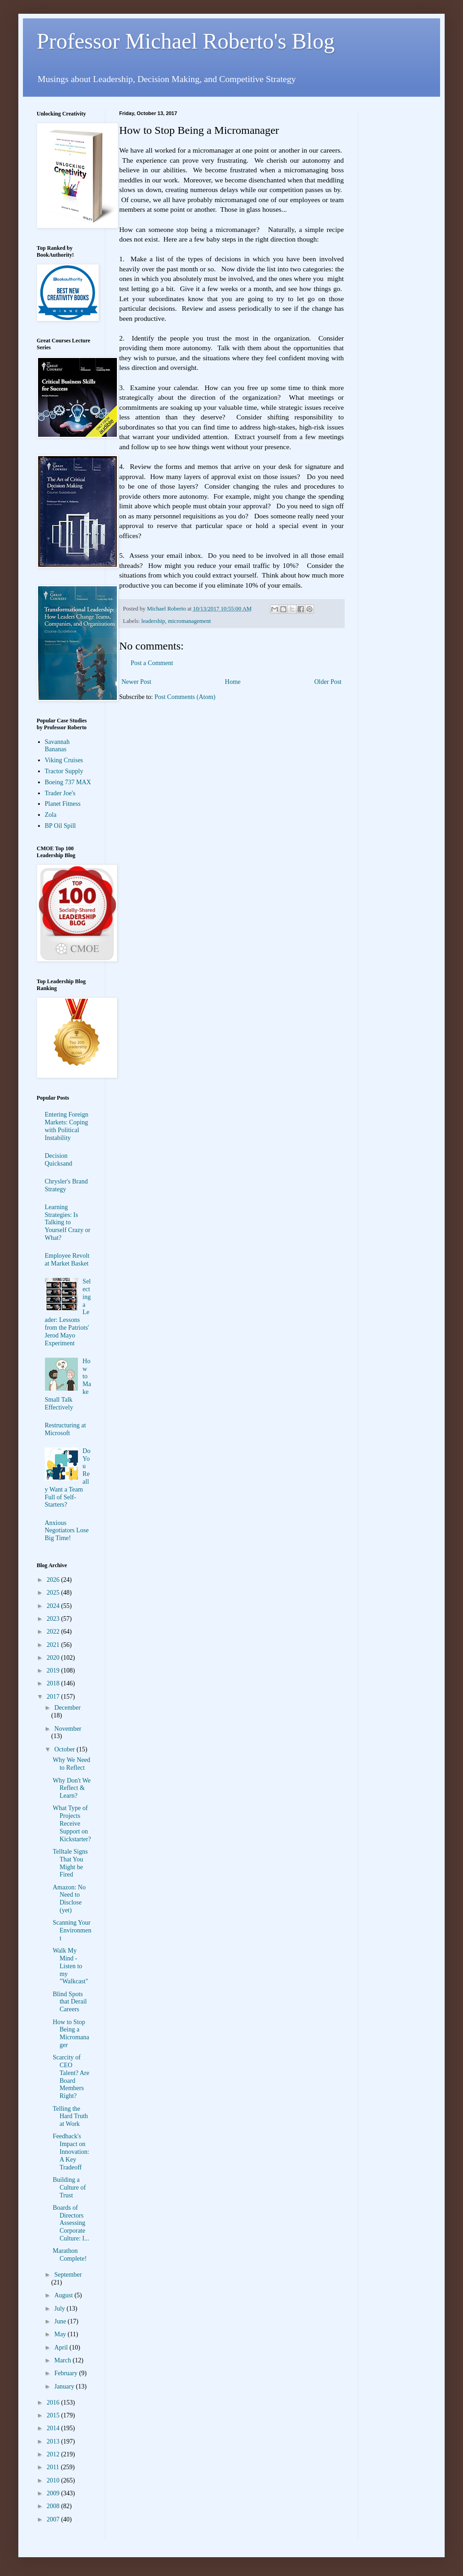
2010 (54, 2480)
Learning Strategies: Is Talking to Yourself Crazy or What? (68, 1222)
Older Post (328, 681)
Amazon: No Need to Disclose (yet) (69, 1899)
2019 (54, 1670)
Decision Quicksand (58, 1159)
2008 (54, 2506)
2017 (54, 1696)
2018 (54, 1683)
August (64, 2295)
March (63, 2360)
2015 (54, 2415)
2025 (54, 1592)
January (65, 2386)
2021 (54, 1644)
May (60, 2334)
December (67, 1707)
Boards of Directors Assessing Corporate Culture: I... (71, 2223)
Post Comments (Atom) (184, 697)
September (68, 2274)
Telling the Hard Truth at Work (70, 2116)
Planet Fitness (63, 803)
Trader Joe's (60, 793)
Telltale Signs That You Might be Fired (70, 1863)
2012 (54, 2454)
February (66, 2373)
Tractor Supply (64, 771)
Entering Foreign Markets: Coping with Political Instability (66, 1126)
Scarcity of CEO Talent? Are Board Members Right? (71, 2076)
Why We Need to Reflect (71, 1763)
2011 (54, 2467)
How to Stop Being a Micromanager (71, 2033)
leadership (153, 621)
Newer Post (136, 681)
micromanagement (189, 621)
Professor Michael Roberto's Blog (186, 41)
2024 (54, 1605)
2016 (54, 2402)
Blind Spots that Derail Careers (70, 2002)
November (67, 1728)
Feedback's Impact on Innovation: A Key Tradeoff (71, 2151)
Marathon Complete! (70, 2254)
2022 (54, 1631)
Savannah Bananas (57, 745)
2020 (54, 1657)
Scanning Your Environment (72, 1930)
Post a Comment (152, 663)
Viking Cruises (64, 760)
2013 (54, 2441)
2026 (54, 1579)
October (65, 1749)
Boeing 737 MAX (68, 782)
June (60, 2321)
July (60, 2308)
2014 (54, 2428)
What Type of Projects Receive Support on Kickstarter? (72, 1823)
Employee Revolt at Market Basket (67, 1259)
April (61, 2347)
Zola (51, 814)
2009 (54, 2493)
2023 (54, 1618)
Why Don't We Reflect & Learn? (72, 1788)
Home (233, 681)
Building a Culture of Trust (69, 2187)
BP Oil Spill (60, 825)
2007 (54, 2519)
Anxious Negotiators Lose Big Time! (67, 1530)
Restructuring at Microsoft (65, 1429)
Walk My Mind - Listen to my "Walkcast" (70, 1966)
